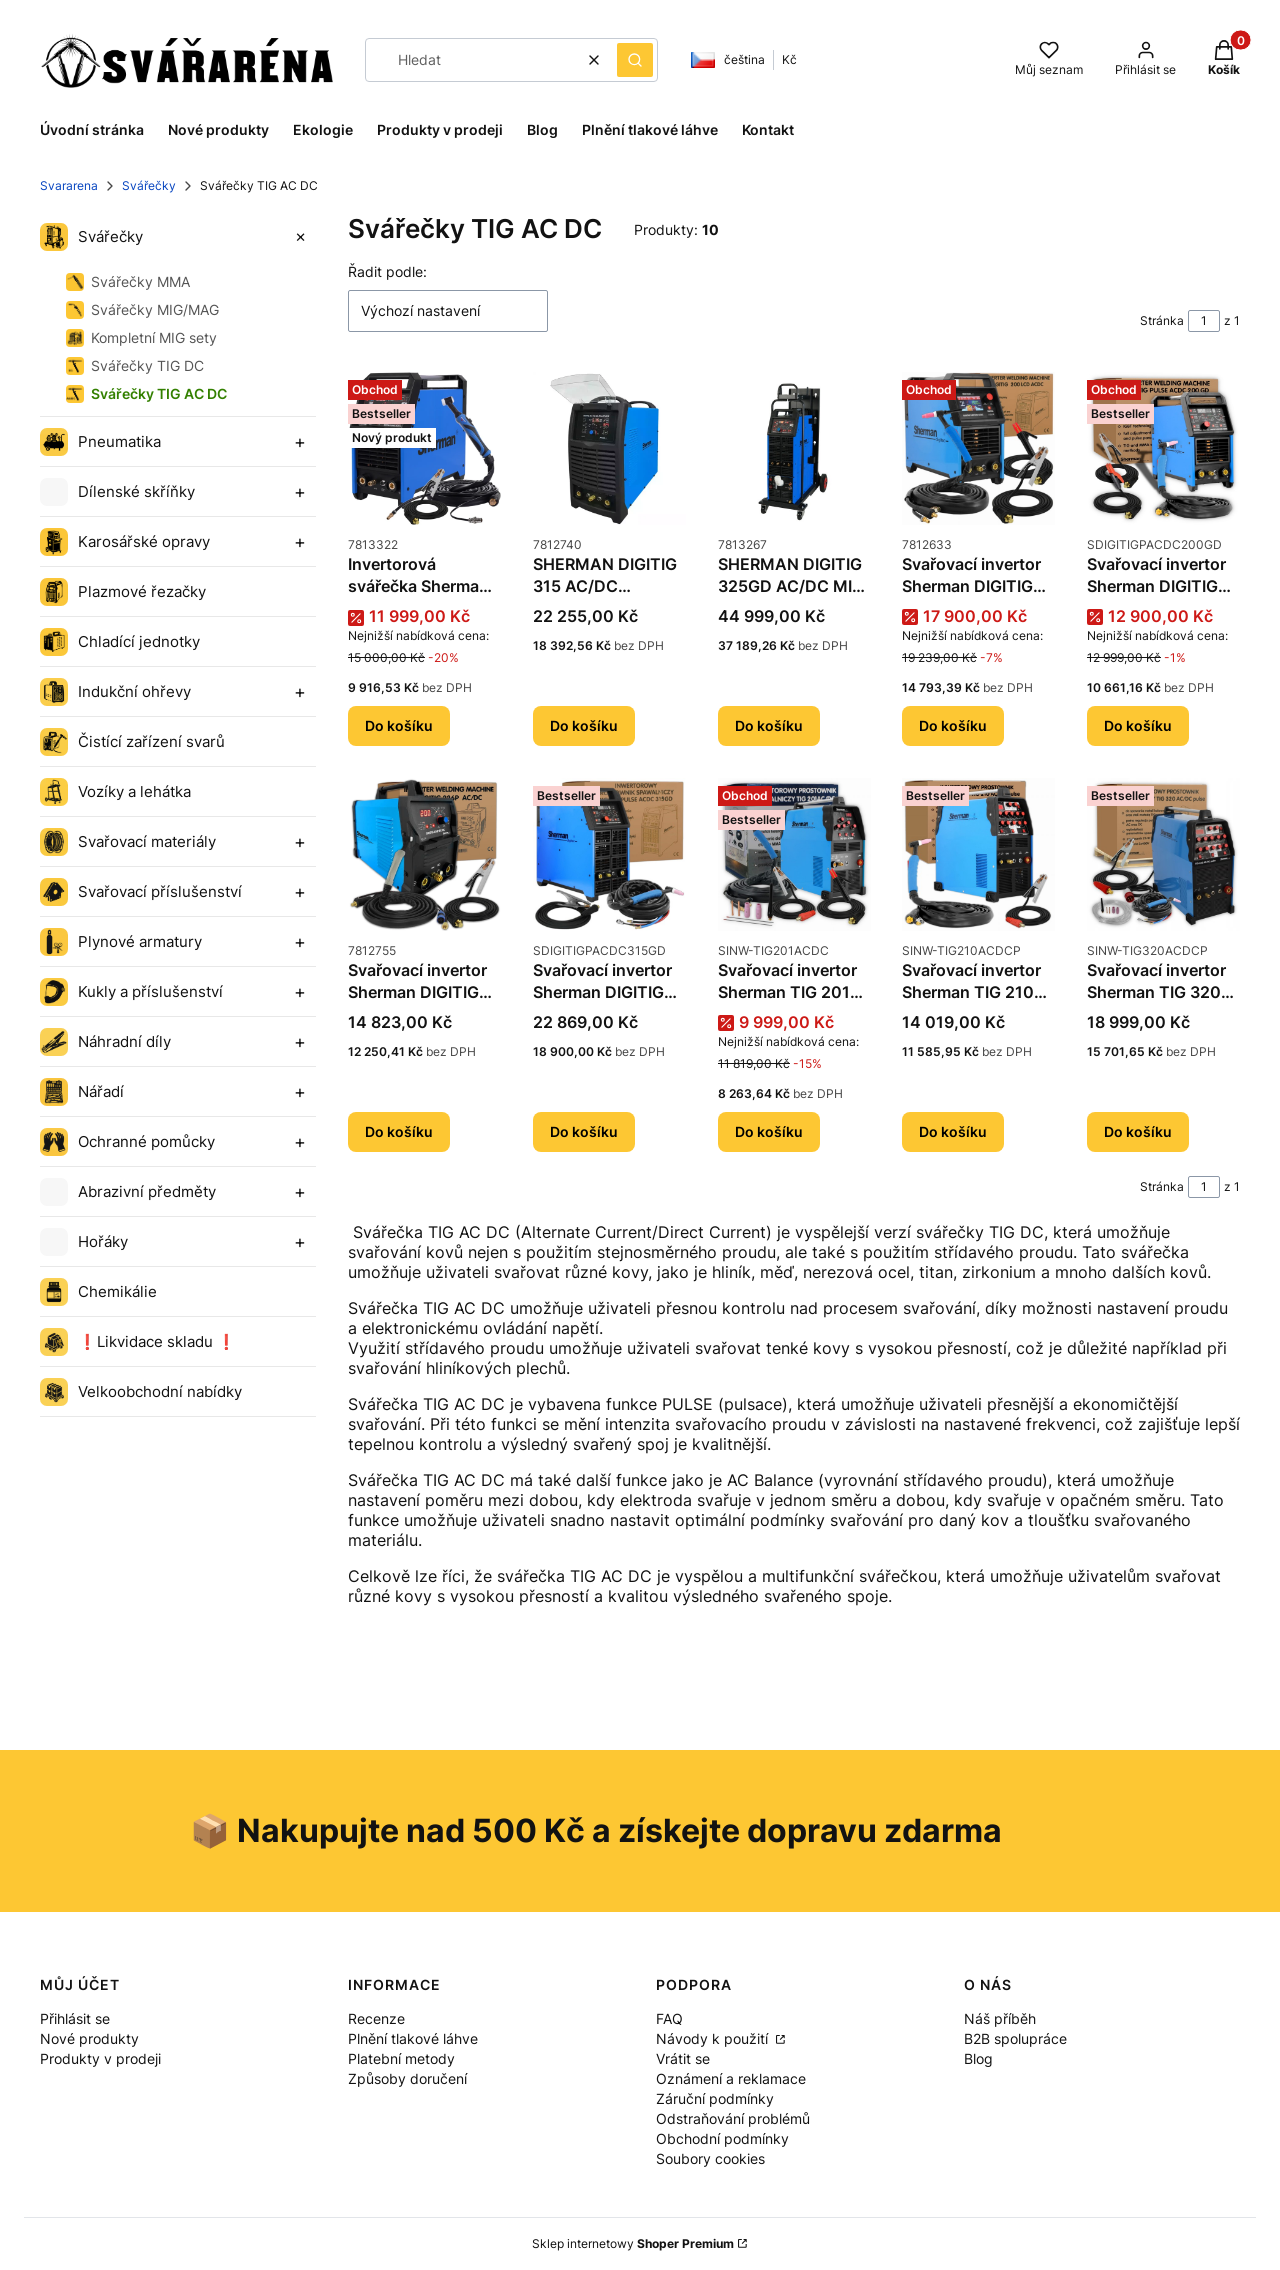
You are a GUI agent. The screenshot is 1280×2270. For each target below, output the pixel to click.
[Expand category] (300, 237)
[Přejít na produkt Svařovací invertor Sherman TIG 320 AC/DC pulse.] (1163, 854)
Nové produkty (89, 2038)
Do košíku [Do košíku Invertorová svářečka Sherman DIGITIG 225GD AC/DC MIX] (399, 725)
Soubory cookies (710, 2158)
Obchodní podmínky (722, 2138)
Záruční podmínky (715, 2098)
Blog (978, 2058)
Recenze (376, 2018)
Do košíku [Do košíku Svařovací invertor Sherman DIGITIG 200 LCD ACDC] (953, 725)
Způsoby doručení (407, 2078)
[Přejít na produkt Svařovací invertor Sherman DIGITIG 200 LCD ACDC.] (978, 448)
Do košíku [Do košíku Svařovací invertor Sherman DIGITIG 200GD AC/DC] (1138, 725)
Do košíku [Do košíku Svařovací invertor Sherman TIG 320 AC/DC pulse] (1138, 1131)
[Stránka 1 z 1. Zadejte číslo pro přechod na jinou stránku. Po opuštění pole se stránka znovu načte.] (1204, 321)
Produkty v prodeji (100, 2058)
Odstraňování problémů (733, 2118)
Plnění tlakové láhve (413, 2038)
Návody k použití (714, 2038)
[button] (635, 60)
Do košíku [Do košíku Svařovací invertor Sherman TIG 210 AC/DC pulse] (953, 1131)
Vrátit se (683, 2058)
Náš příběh (1000, 2018)
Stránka (1162, 320)
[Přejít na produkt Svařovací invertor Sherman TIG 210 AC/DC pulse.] (978, 854)
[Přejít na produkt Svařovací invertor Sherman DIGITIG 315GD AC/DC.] (609, 854)
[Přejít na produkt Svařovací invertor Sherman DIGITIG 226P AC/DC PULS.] (424, 854)
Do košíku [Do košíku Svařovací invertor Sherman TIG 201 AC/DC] (769, 1131)
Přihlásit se (75, 2018)
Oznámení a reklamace (731, 2078)
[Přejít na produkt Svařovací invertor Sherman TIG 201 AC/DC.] (794, 854)
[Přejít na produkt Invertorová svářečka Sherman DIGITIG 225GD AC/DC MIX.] (424, 448)
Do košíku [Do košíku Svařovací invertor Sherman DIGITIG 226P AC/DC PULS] (399, 1131)
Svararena (69, 185)
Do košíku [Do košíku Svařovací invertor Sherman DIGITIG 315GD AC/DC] (584, 1131)
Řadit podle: (387, 271)
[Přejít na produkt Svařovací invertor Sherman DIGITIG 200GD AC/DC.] (1163, 448)
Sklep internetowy (633, 2243)
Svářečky (149, 185)
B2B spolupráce (1015, 2038)
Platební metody (401, 2058)
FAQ (669, 2018)
